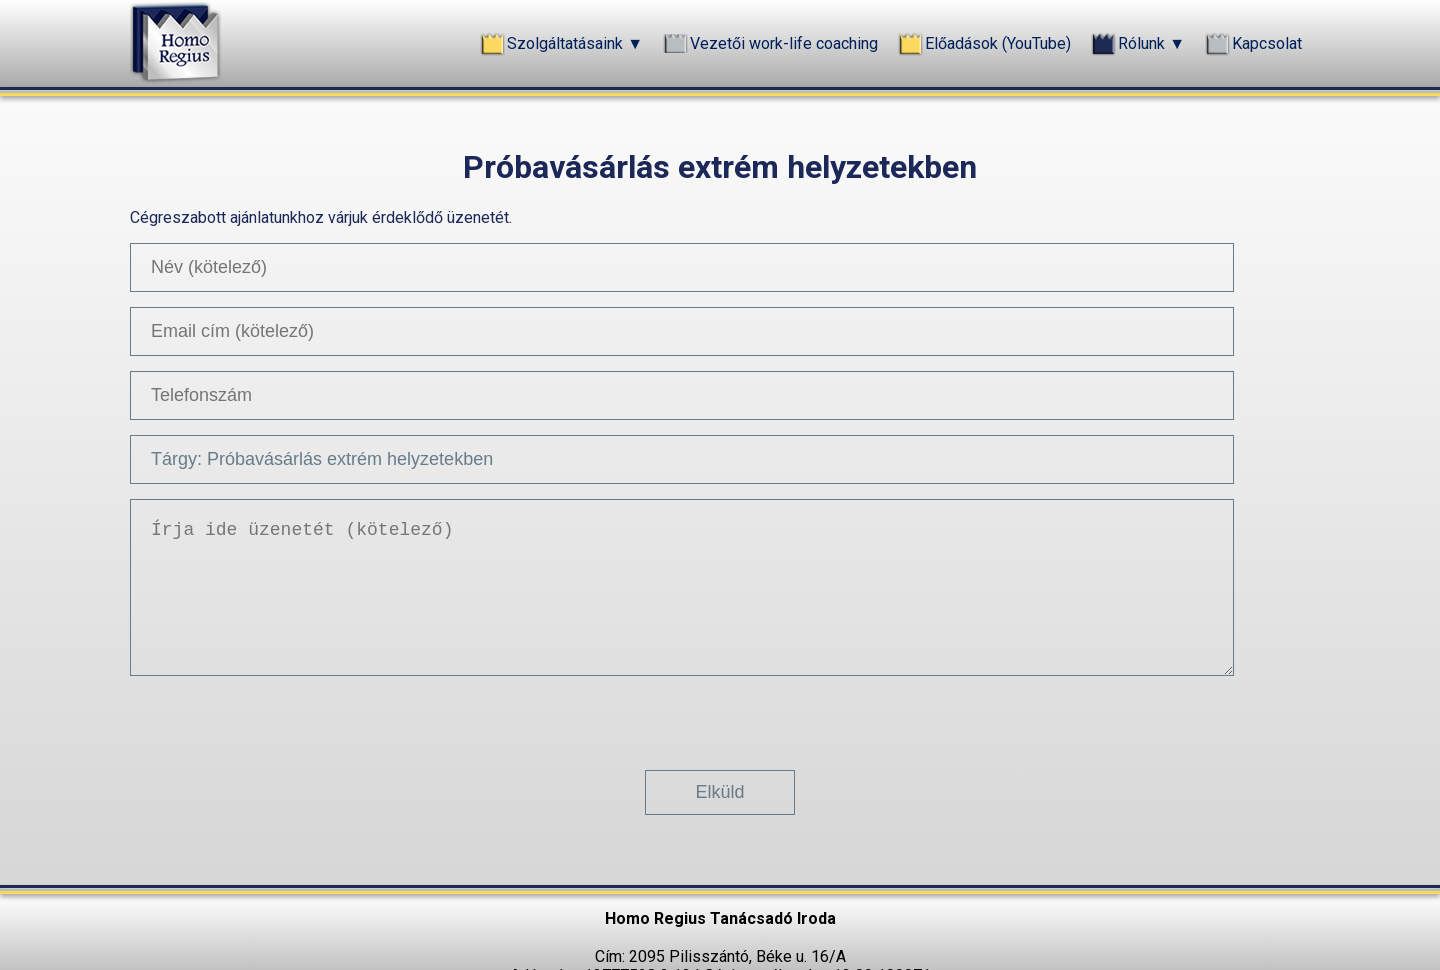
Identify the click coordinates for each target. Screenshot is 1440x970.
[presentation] (720, 715)
